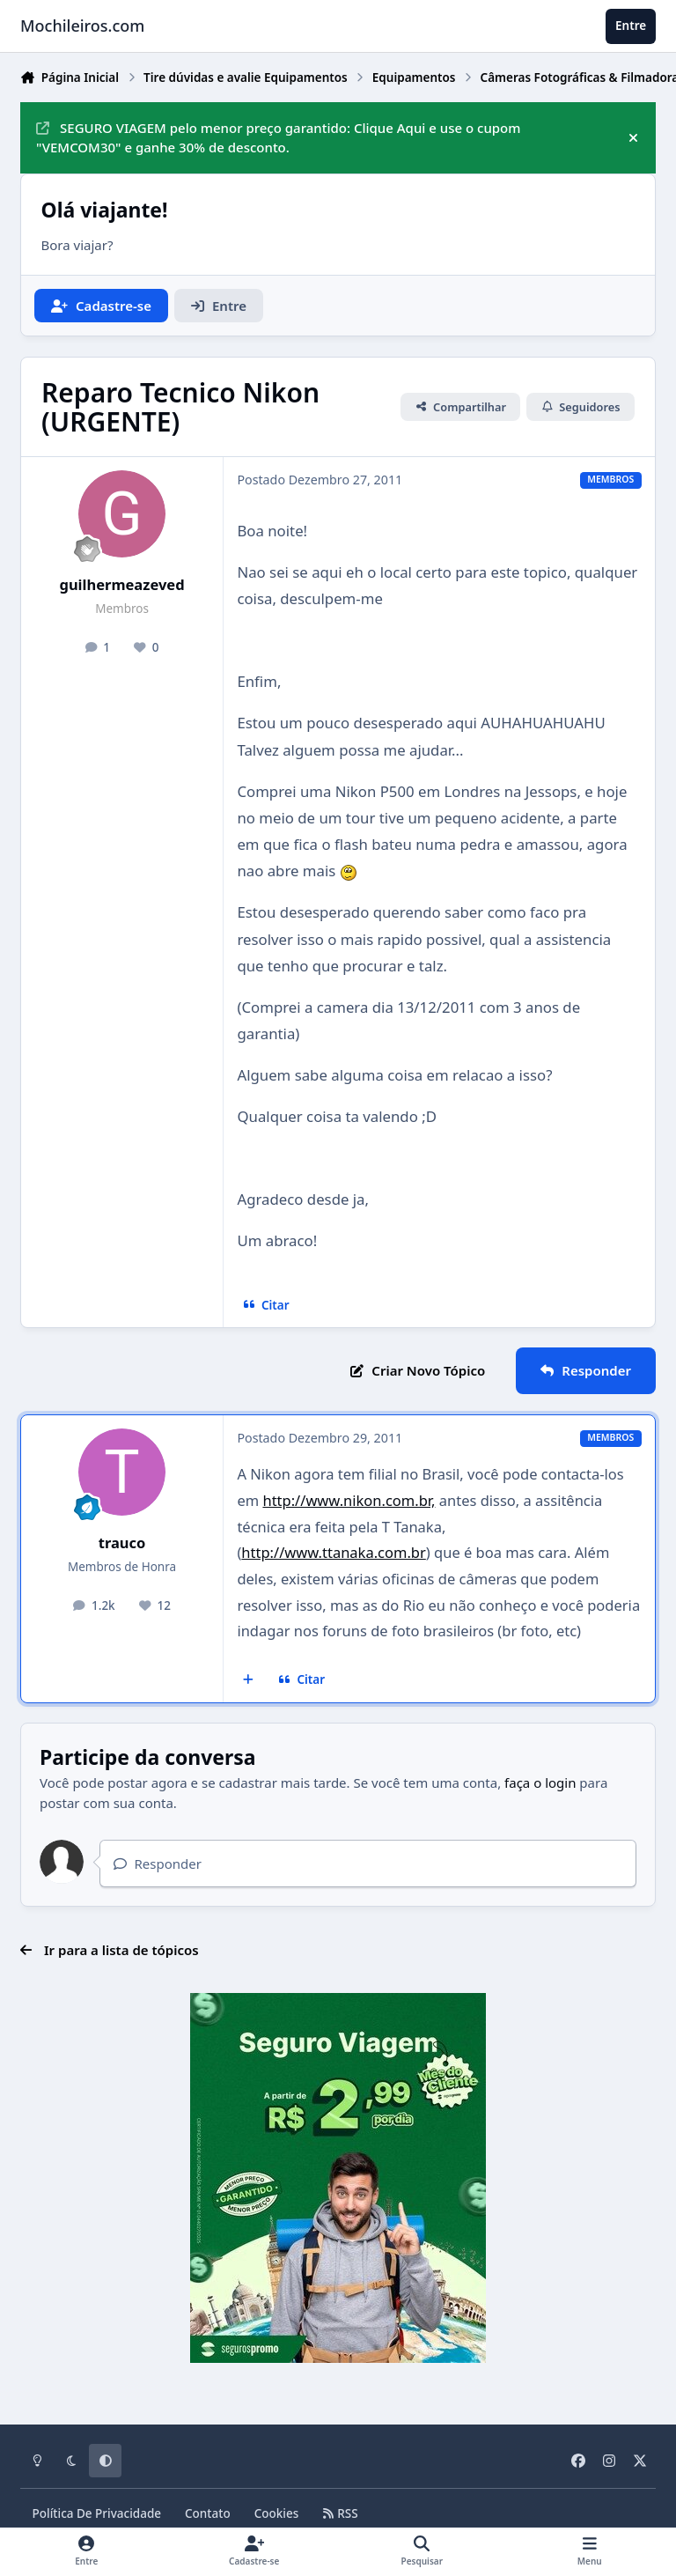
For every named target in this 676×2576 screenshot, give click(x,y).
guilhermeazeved (121, 584)
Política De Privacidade (97, 2513)
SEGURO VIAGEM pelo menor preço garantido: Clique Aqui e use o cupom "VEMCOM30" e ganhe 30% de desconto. (278, 138)
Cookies (276, 2513)
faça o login (540, 1782)
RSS (339, 2513)
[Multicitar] (249, 1680)
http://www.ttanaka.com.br (333, 1552)
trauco (122, 1542)
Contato (208, 2513)
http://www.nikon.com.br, (348, 1500)
